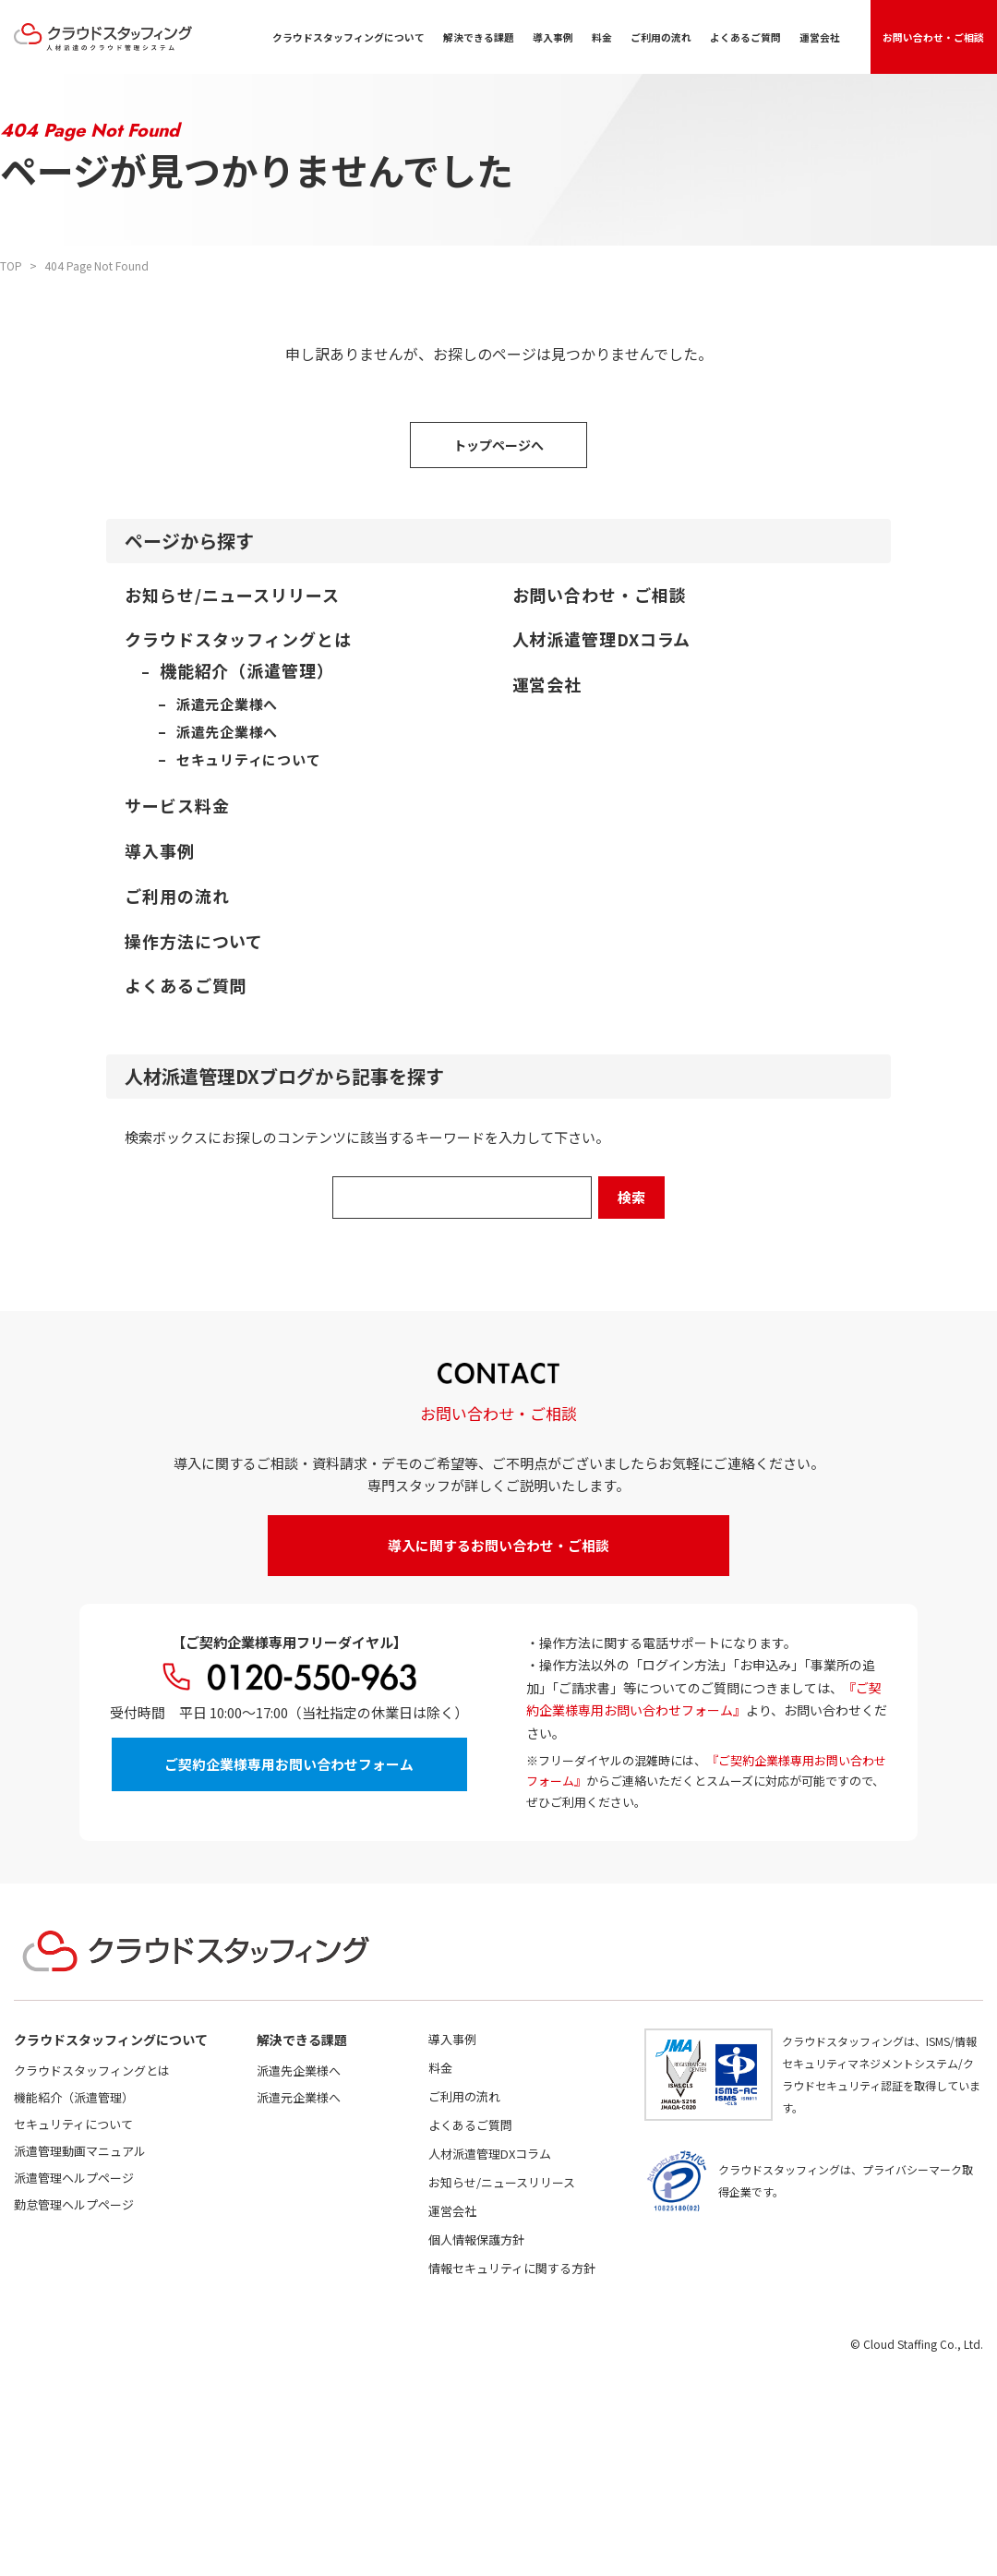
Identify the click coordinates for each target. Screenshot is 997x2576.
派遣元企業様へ (299, 2097)
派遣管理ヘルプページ (74, 2177)
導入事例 (554, 37)
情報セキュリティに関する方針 (511, 2268)
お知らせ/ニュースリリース (501, 2182)
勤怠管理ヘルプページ (74, 2204)
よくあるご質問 (746, 37)
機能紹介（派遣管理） (74, 2097)
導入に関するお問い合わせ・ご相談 (498, 1545)
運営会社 (820, 37)
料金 (603, 37)
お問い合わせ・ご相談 (934, 36)
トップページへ (498, 445)
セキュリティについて (73, 2124)
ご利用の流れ (661, 37)
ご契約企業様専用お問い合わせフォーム (289, 1765)
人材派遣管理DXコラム (489, 2153)
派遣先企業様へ (299, 2070)
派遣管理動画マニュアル (80, 2151)
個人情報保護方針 (476, 2239)
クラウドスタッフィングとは (92, 2070)
